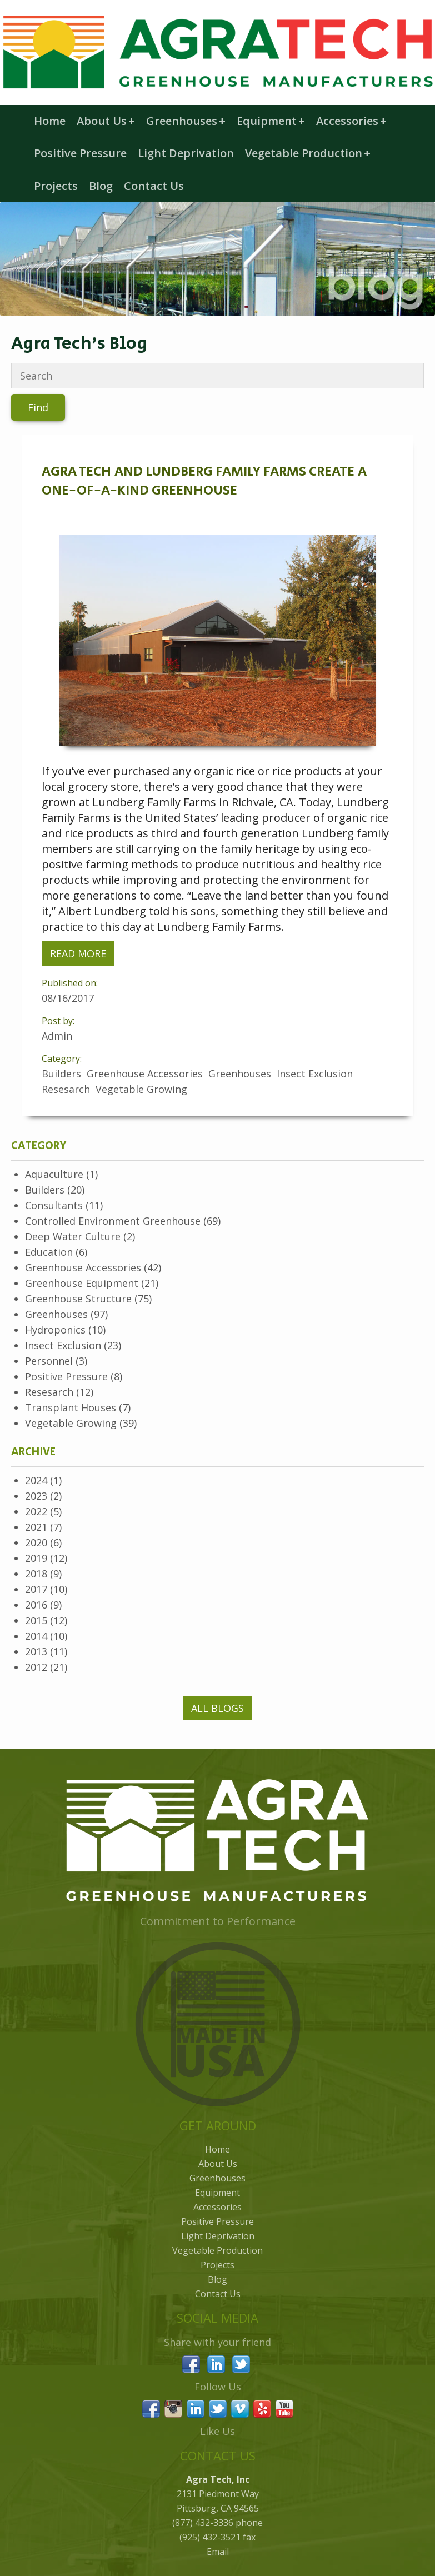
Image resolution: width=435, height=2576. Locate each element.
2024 (36, 1480)
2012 (36, 1667)
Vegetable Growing (71, 1423)
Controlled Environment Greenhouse (113, 1220)
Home (50, 120)
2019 (36, 1558)
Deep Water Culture (73, 1236)
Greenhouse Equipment (81, 1283)
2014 (36, 1636)
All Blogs (217, 1708)
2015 (36, 1620)
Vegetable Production (308, 153)
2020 (36, 1542)
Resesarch (49, 1392)
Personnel (49, 1360)
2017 (36, 1589)
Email (218, 2551)
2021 (36, 1527)
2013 (36, 1651)
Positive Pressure (80, 153)
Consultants (54, 1205)
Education (49, 1252)
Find (38, 407)
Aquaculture (54, 1174)
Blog (101, 185)
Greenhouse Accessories (83, 1267)
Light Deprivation (186, 153)
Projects (56, 185)
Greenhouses (186, 120)
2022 (36, 1511)
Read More (78, 953)
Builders (44, 1189)
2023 (36, 1495)
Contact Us (154, 185)
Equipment (271, 120)
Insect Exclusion (63, 1345)
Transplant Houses (70, 1407)
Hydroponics (55, 1329)
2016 (36, 1604)
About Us (106, 120)
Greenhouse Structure (78, 1298)
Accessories (351, 120)
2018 (36, 1573)
